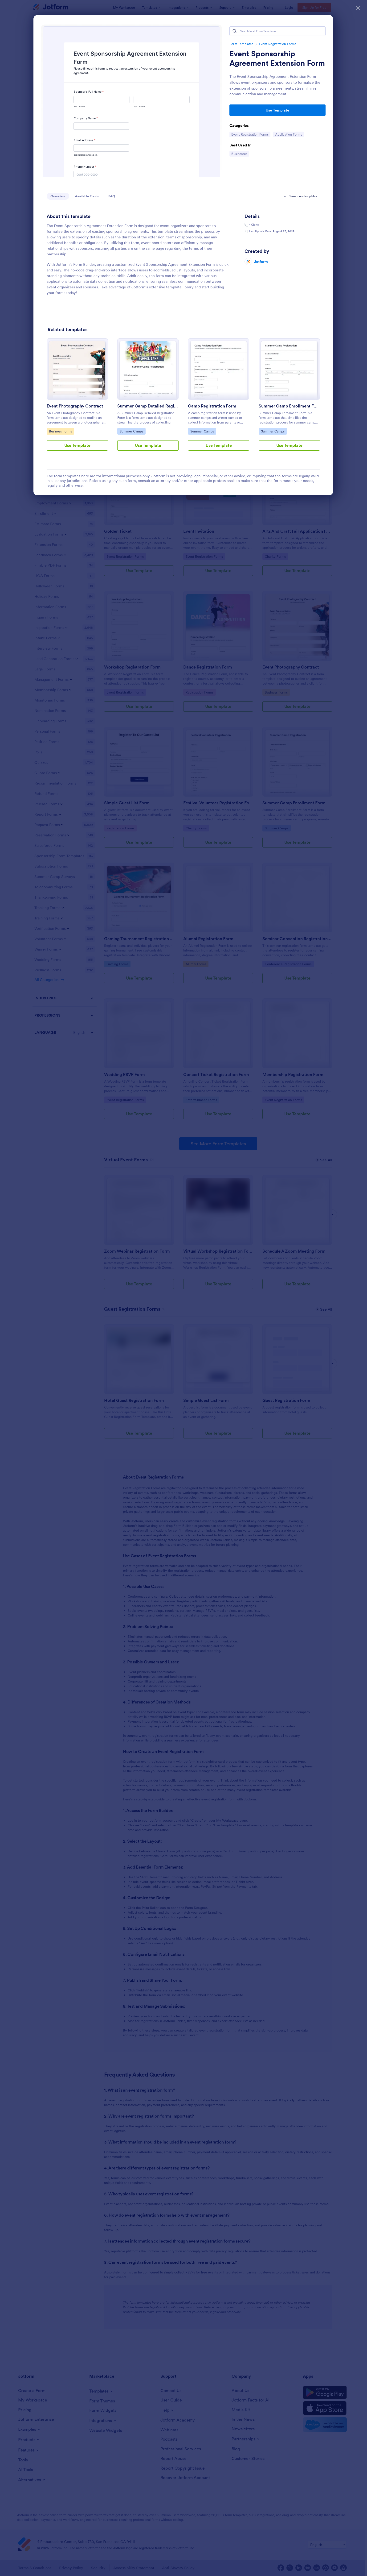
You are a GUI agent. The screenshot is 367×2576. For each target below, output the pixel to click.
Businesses (240, 153)
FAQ (111, 196)
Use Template (277, 110)
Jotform (261, 261)
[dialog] (183, 1288)
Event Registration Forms (277, 44)
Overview (57, 196)
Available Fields (87, 196)
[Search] (234, 31)
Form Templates (241, 44)
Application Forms (288, 134)
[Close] (358, 7)
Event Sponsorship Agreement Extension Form (277, 58)
